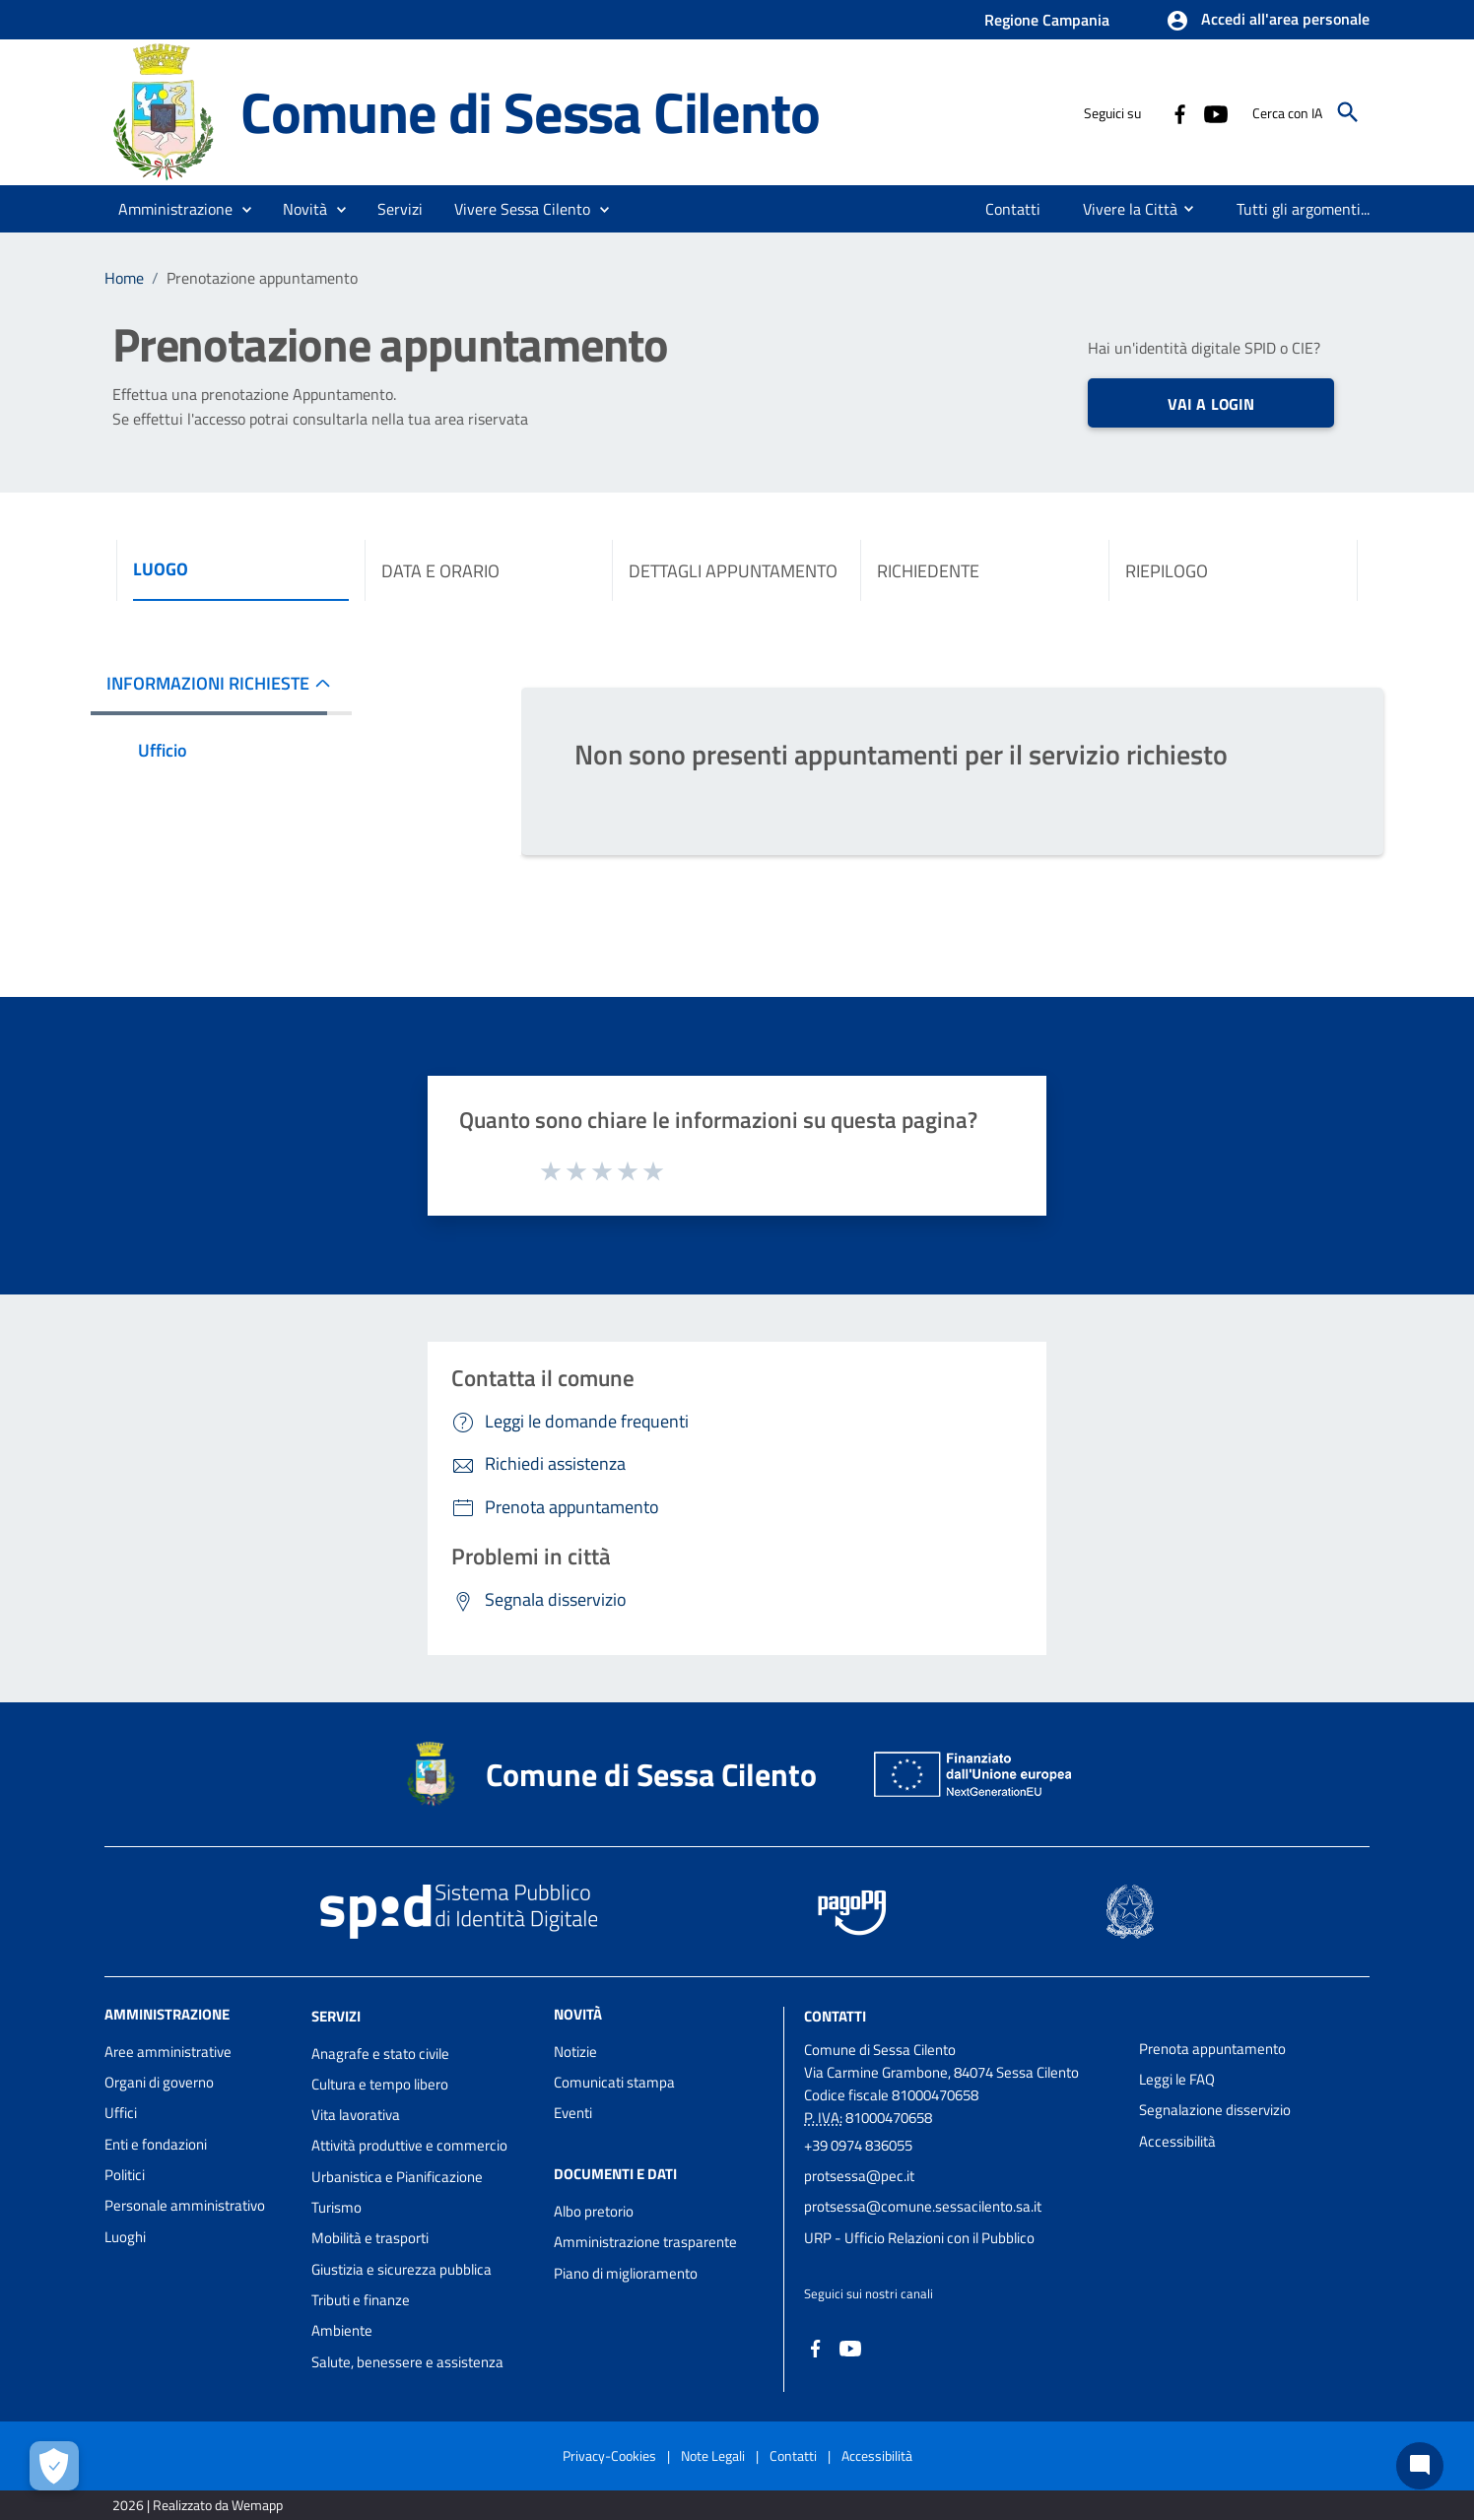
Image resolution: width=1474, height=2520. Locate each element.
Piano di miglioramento (626, 2273)
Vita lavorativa (355, 2114)
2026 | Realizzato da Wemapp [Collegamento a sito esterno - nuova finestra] (197, 2504)
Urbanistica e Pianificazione (397, 2176)
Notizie (575, 2051)
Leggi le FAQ (1177, 2079)
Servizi (336, 2016)
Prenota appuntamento (1212, 2048)
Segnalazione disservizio (1215, 2109)
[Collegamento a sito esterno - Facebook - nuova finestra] (1179, 112)
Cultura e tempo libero (379, 2084)
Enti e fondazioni (155, 2144)
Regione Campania (1046, 20)
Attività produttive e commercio (409, 2145)
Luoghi (125, 2236)
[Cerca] (1348, 112)
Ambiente (341, 2330)
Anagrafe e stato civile (380, 2053)
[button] (1268, 21)
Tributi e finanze (360, 2299)
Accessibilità (1177, 2141)
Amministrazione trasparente (645, 2241)
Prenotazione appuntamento (262, 278)
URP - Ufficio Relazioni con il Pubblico (919, 2237)
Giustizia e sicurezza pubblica (401, 2269)
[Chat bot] (1419, 2465)
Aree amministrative (168, 2051)
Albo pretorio (594, 2211)
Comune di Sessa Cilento (529, 112)
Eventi (573, 2112)
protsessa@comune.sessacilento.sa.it (922, 2206)
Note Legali (713, 2455)
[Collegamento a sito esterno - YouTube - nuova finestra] (1215, 112)
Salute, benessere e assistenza (407, 2362)
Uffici (120, 2112)
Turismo (336, 2207)
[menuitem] (1013, 209)
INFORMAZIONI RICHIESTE (207, 683)
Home (124, 278)
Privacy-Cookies (609, 2455)
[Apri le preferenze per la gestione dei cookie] (54, 2465)
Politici (124, 2174)
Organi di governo (159, 2082)
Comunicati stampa (614, 2082)
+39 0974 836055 (858, 2145)
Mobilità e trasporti (370, 2237)
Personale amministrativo (184, 2205)
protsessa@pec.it (859, 2175)
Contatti (835, 2016)
